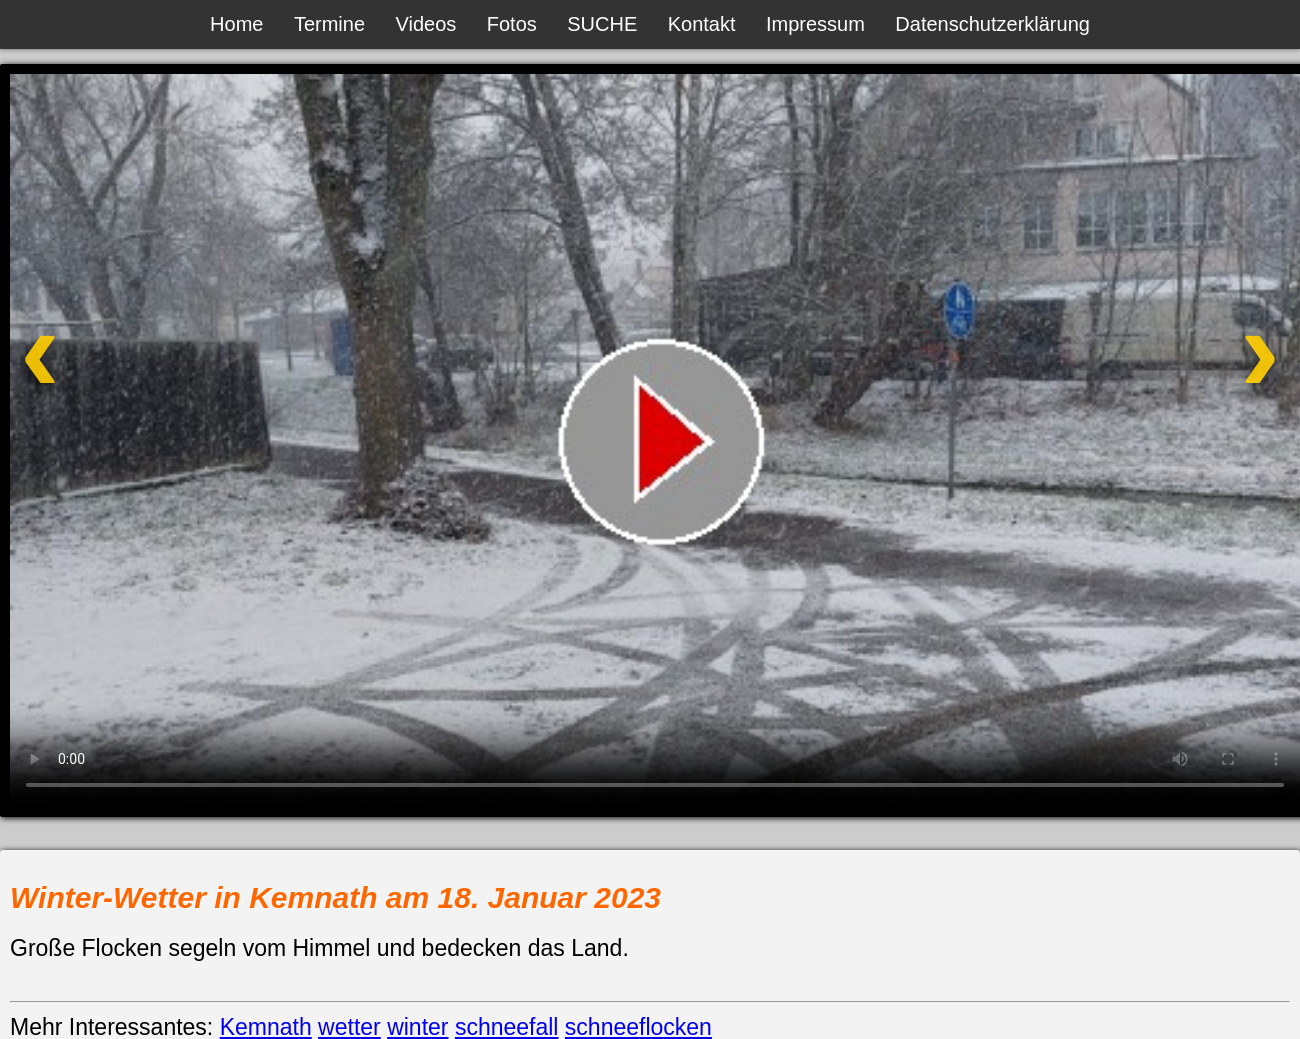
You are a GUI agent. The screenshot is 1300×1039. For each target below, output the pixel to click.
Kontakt (702, 24)
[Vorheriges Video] (143, 380)
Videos (426, 24)
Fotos (512, 24)
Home (236, 24)
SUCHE (602, 24)
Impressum (815, 24)
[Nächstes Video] (1157, 380)
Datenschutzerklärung (992, 24)
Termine (329, 24)
